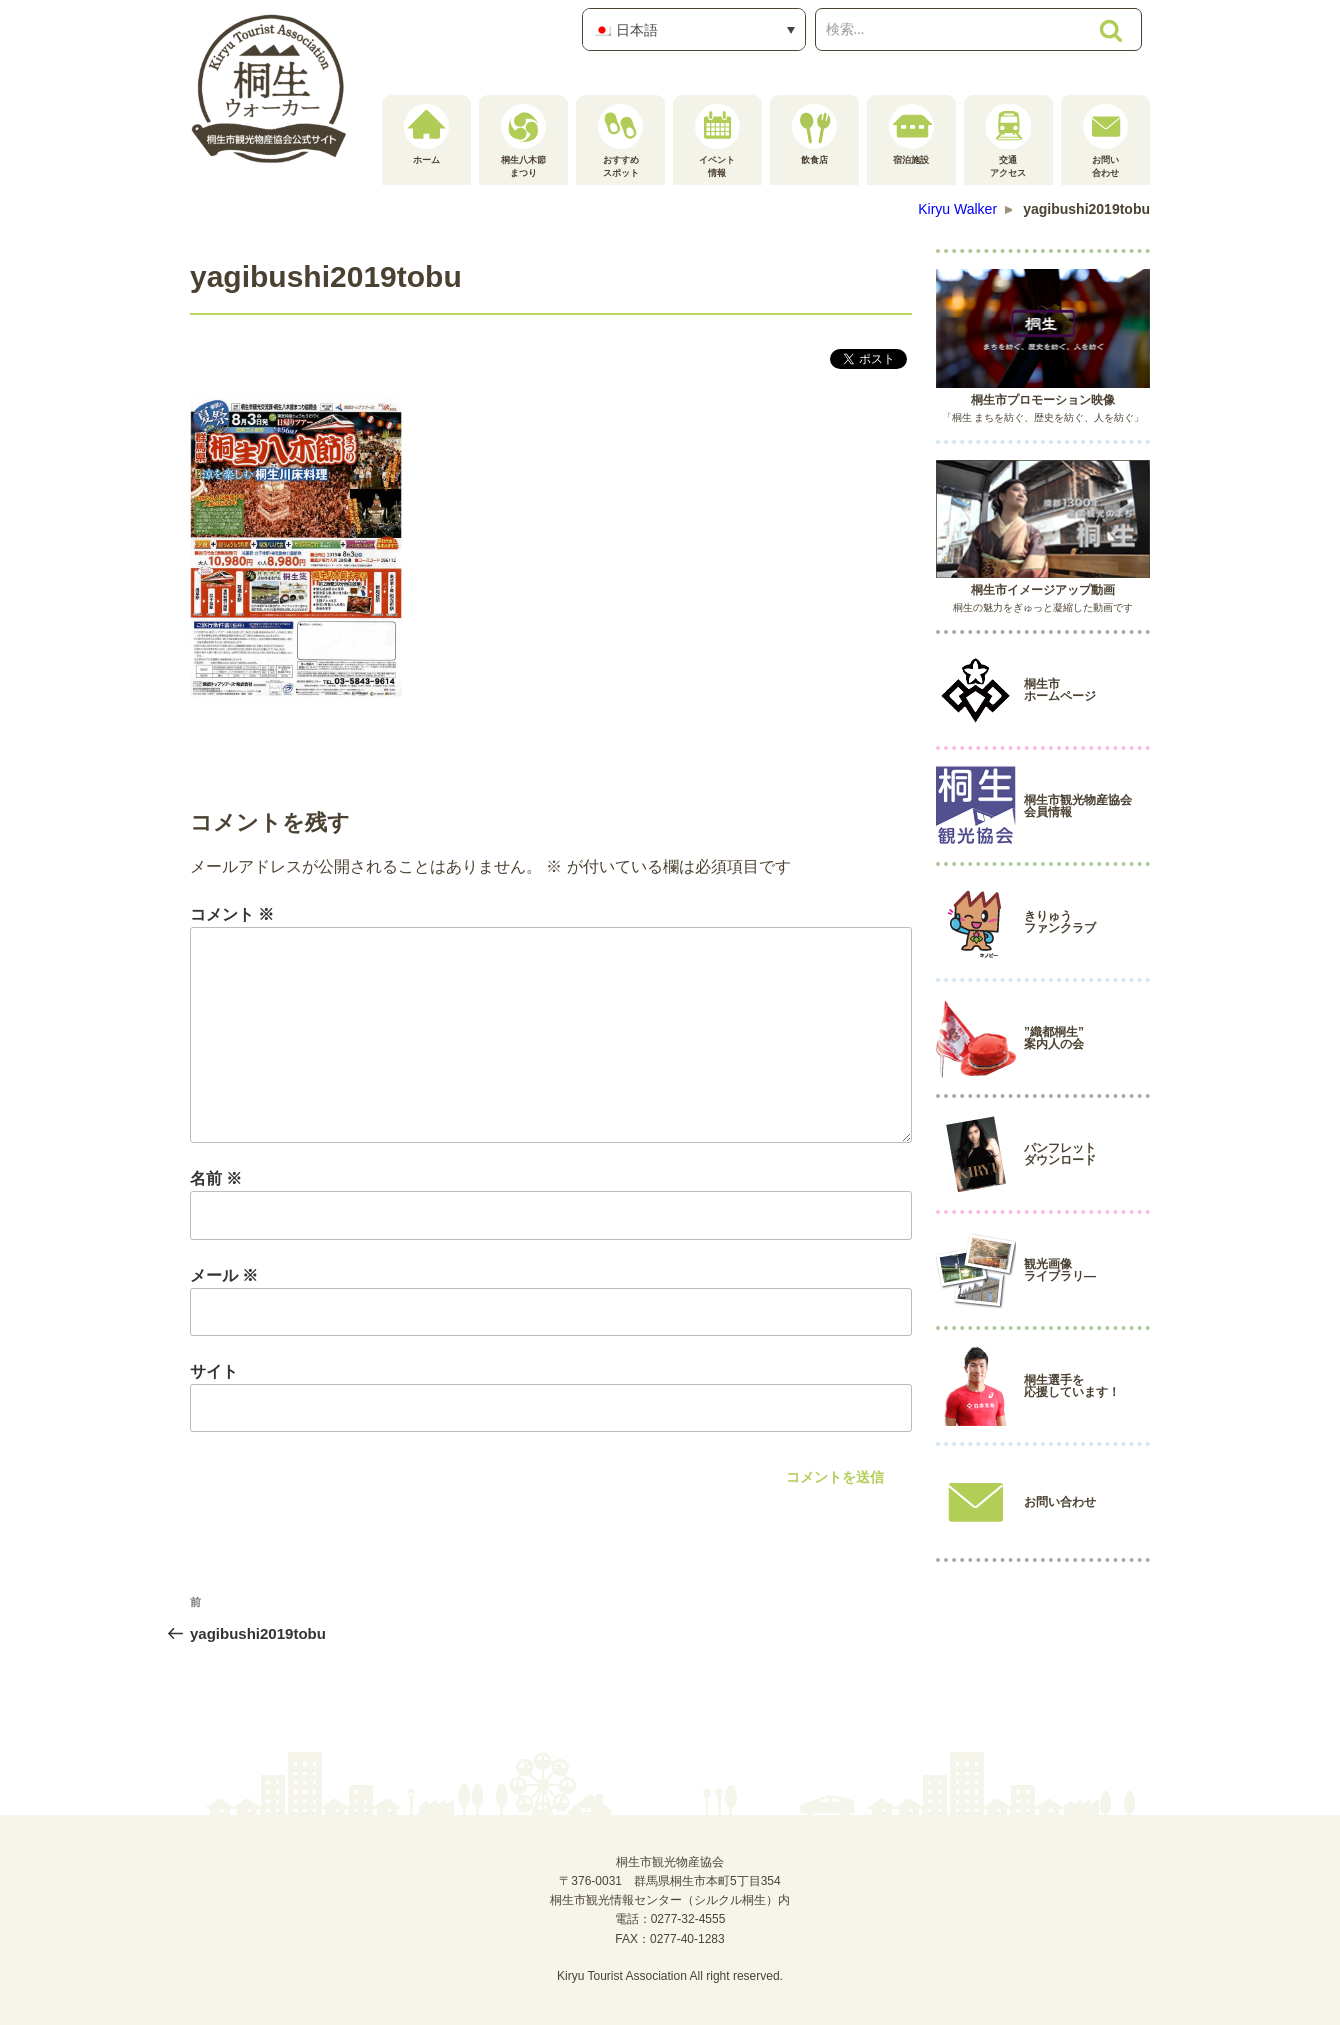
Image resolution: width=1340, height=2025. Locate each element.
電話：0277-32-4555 (670, 1919)
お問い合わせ (1105, 141)
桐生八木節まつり (523, 141)
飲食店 (814, 134)
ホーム (426, 134)
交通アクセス (1008, 141)
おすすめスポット (620, 141)
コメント (232, 914)
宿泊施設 (911, 134)
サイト (214, 1371)
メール (224, 1275)
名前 (216, 1178)
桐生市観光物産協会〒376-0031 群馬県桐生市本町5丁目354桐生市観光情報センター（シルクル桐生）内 (670, 1881)
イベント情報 (717, 141)
